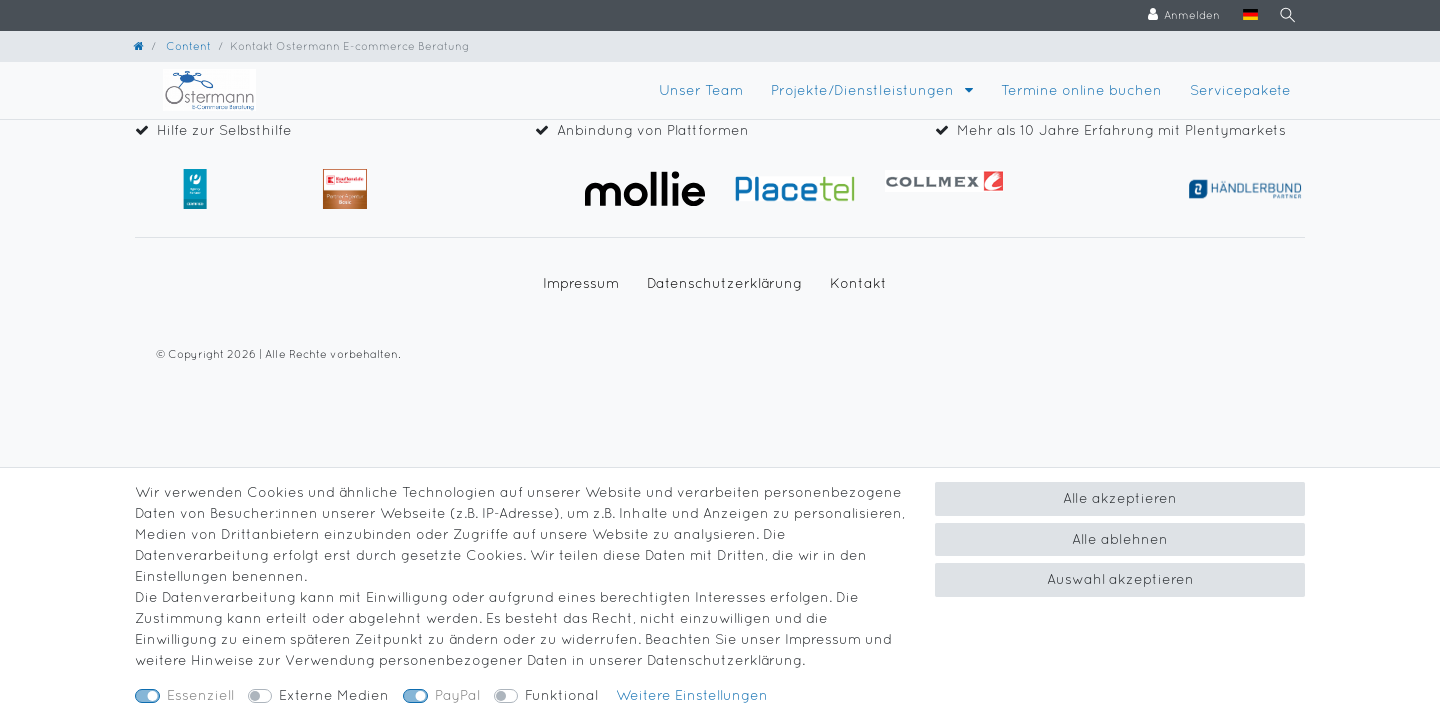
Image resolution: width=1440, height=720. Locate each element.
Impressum (581, 283)
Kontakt (858, 283)
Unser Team (701, 90)
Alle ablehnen (1120, 539)
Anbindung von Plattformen (653, 130)
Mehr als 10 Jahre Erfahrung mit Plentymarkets (1121, 130)
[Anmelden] (1181, 15)
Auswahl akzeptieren (1120, 579)
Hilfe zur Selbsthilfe (224, 130)
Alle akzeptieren (1120, 498)
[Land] (1247, 15)
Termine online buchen (1081, 90)
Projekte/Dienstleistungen (864, 90)
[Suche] (1286, 15)
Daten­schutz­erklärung (724, 283)
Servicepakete (1240, 90)
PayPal (457, 695)
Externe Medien (334, 695)
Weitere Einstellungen (692, 695)
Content (187, 45)
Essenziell (200, 695)
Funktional (561, 695)
